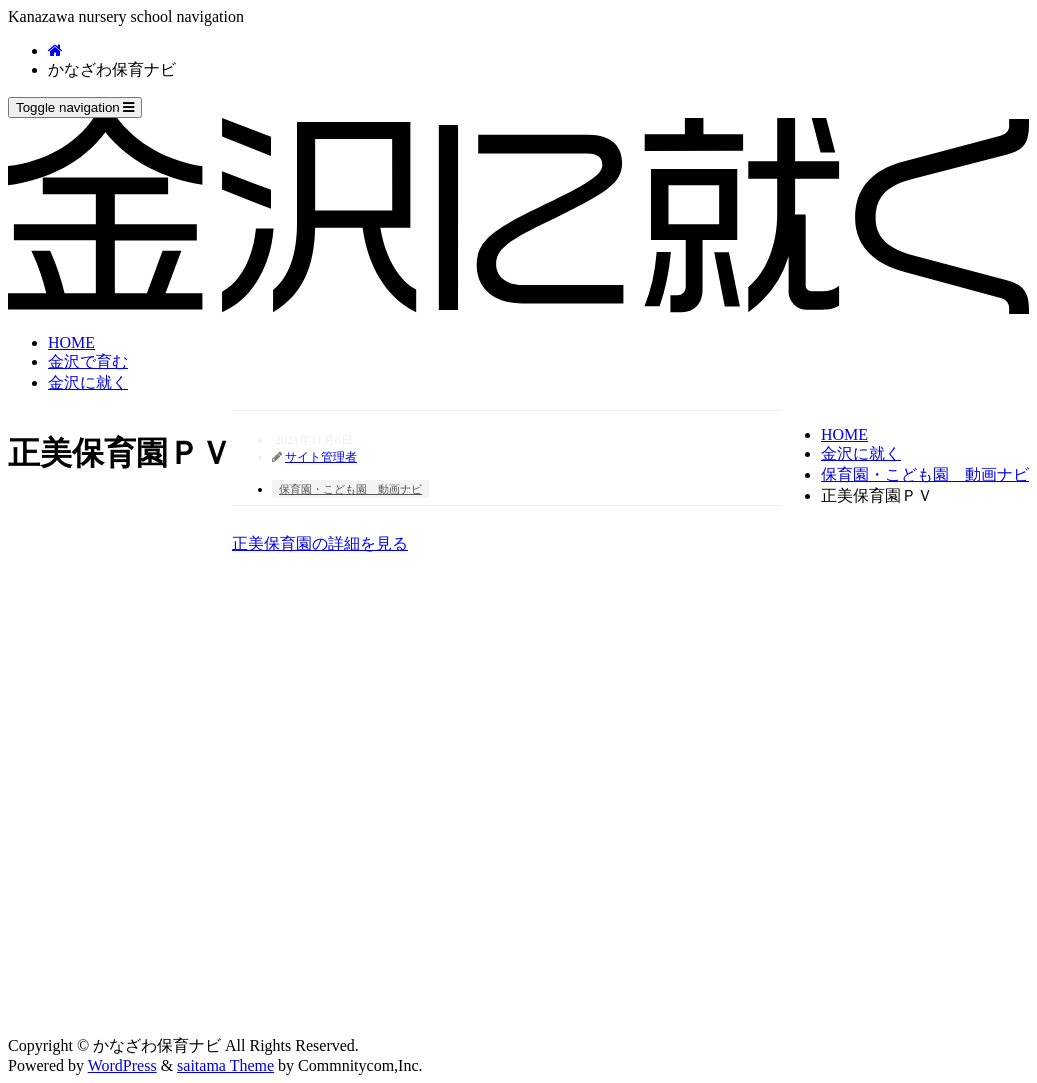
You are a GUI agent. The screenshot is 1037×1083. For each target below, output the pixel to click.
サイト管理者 (321, 457)
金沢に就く (88, 382)
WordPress (122, 1065)
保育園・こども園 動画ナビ (925, 474)
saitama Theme (225, 1065)
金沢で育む (88, 361)
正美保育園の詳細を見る (320, 543)
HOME (71, 342)
